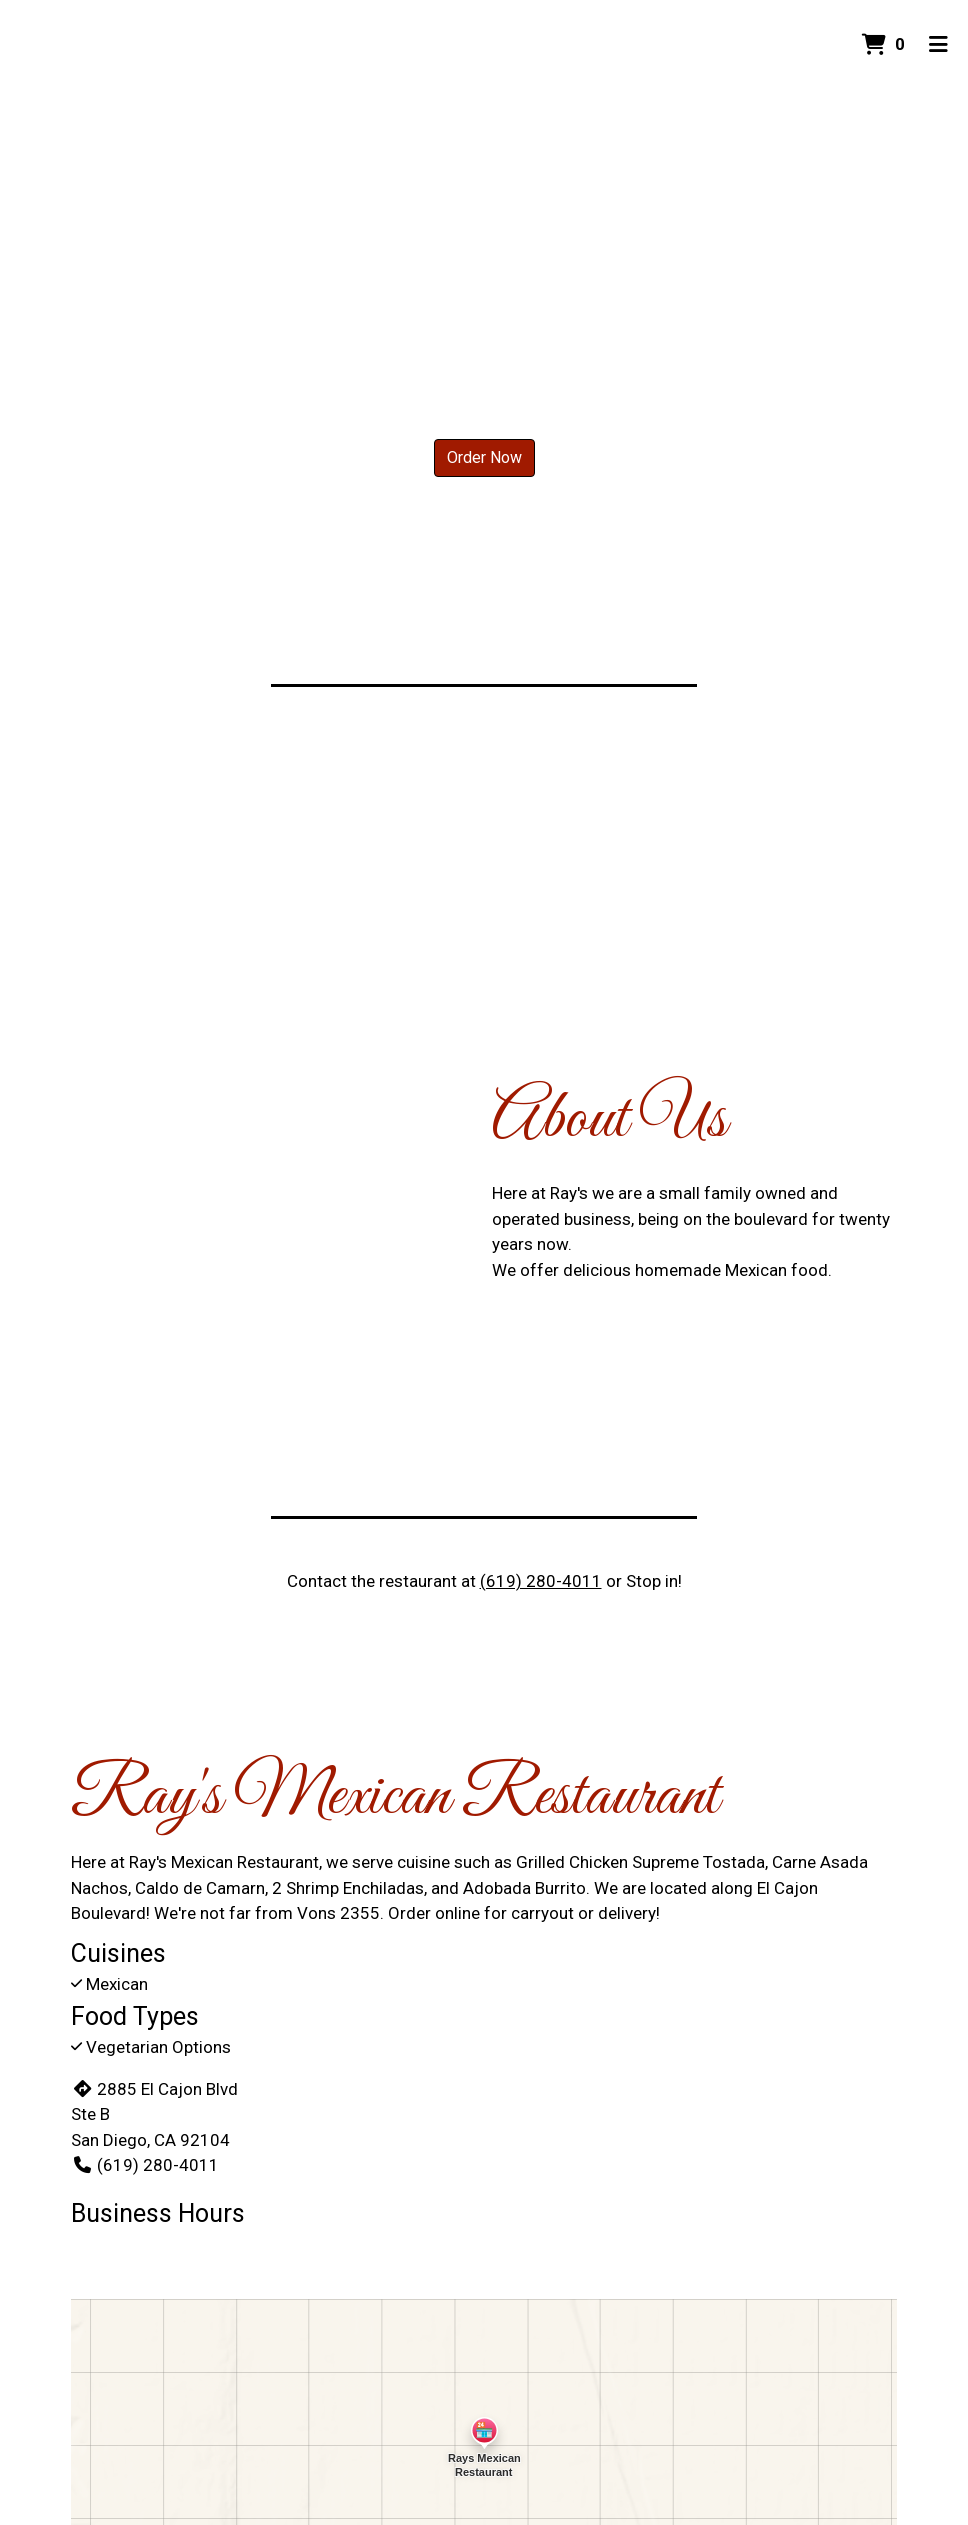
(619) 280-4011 (541, 1581)
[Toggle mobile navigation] (938, 45)
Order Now (484, 457)
